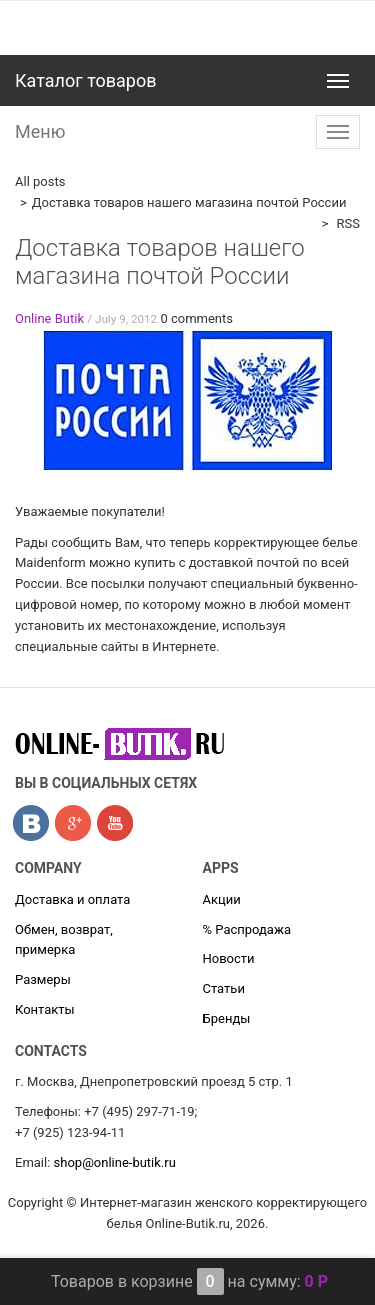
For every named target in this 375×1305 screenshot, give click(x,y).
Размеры (43, 979)
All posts (40, 181)
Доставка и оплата (72, 899)
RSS (346, 223)
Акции (222, 899)
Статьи (224, 988)
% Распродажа (247, 929)
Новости (229, 958)
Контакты (45, 1009)
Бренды (227, 1018)
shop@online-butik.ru (115, 1162)
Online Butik (49, 318)
